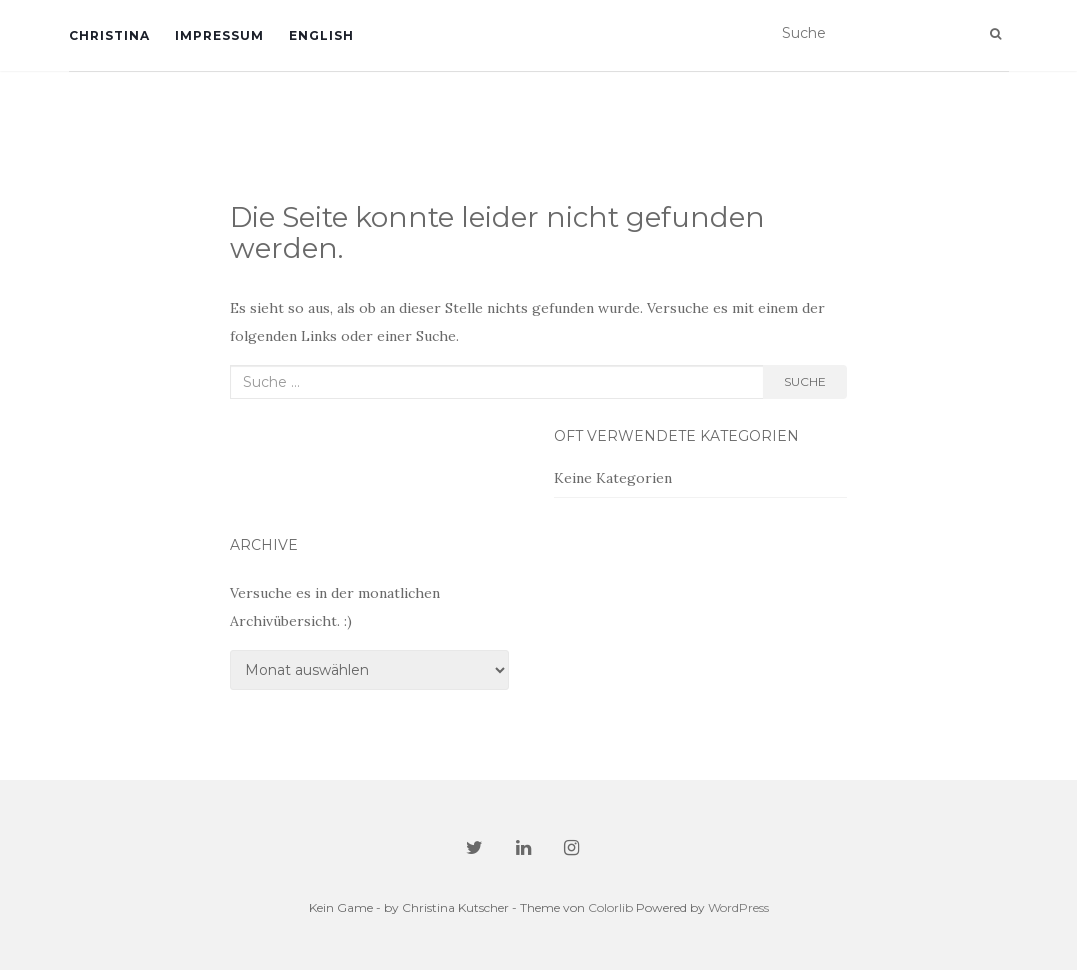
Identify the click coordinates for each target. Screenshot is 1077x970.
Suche (805, 381)
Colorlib (610, 907)
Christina (109, 35)
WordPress (738, 907)
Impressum (219, 35)
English (321, 35)
